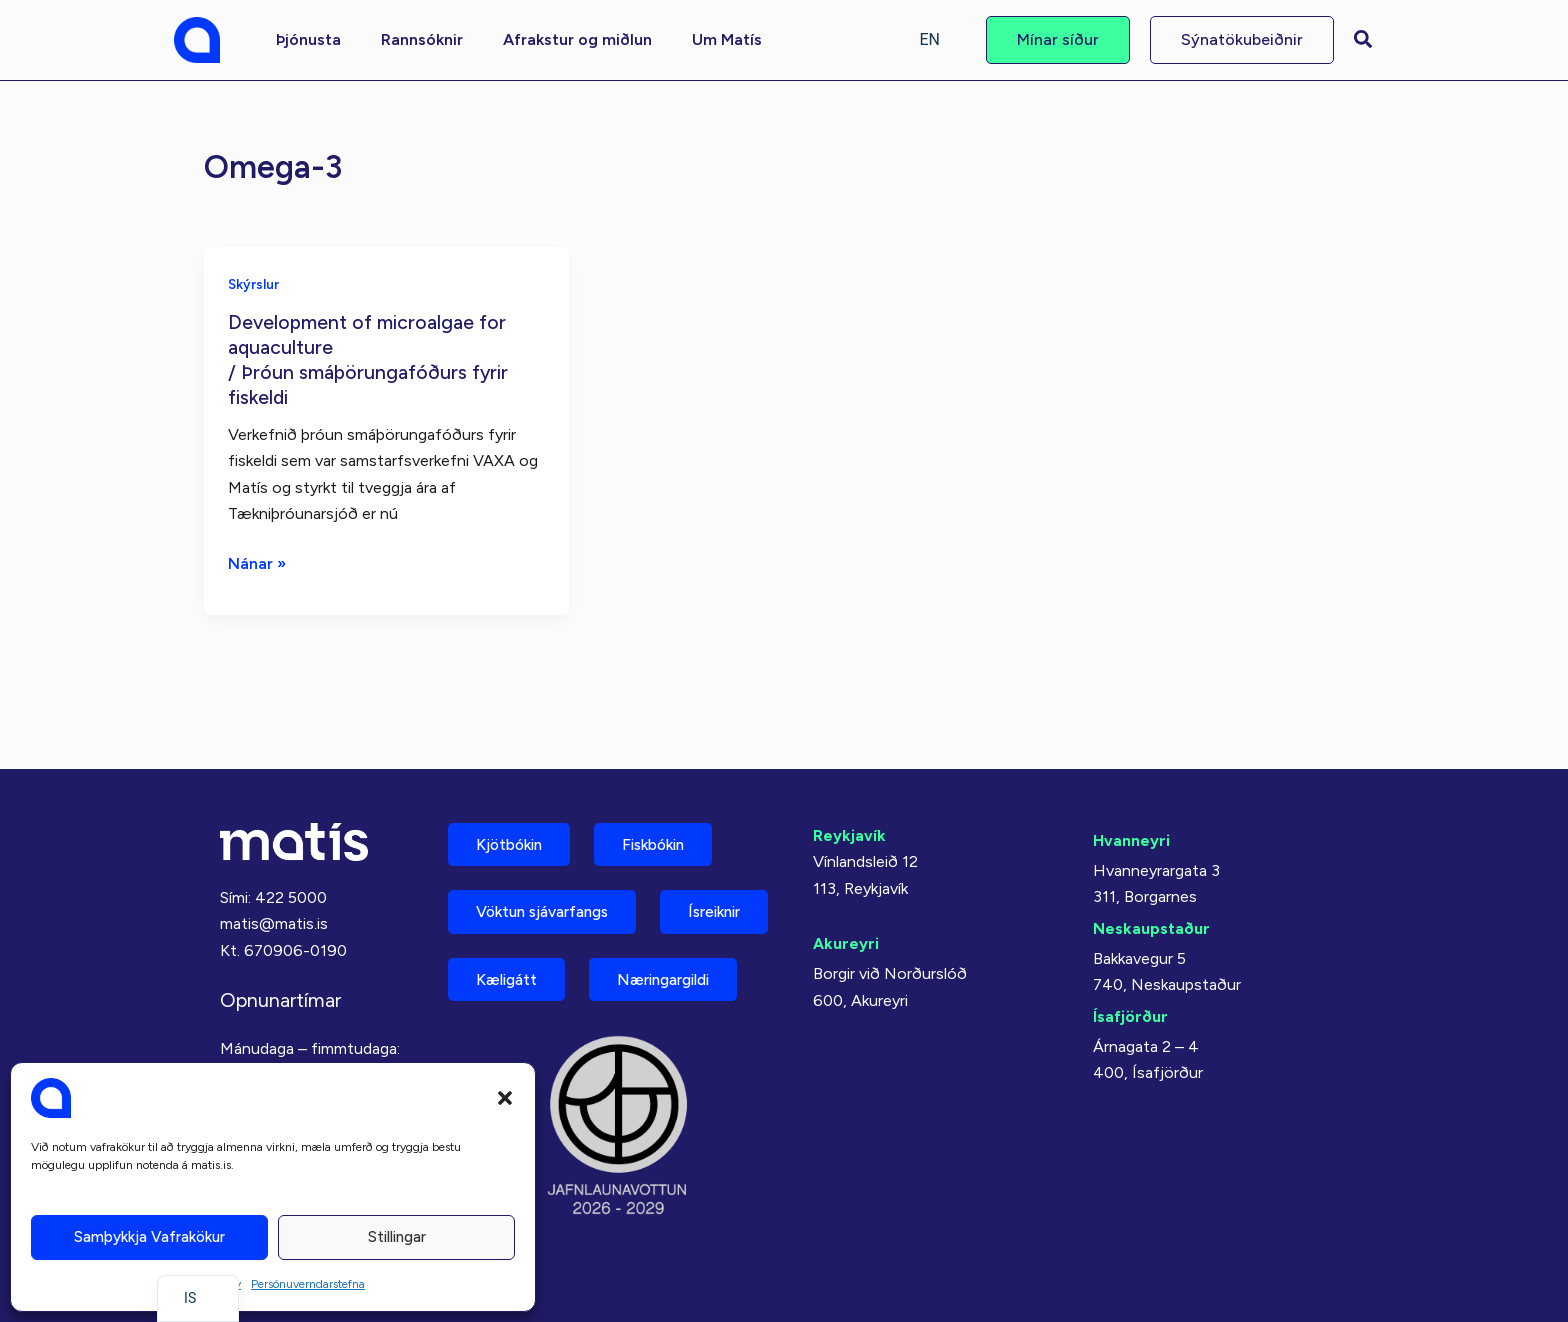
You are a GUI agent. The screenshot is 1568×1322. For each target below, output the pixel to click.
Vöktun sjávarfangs (550, 855)
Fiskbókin (668, 785)
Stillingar (397, 1237)
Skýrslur (254, 283)
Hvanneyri (1131, 780)
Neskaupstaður (1151, 867)
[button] (505, 1098)
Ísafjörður (1130, 955)
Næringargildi (529, 995)
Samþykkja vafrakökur (149, 1237)
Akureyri (846, 883)
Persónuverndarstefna (308, 1284)
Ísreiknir (507, 925)
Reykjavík (849, 775)
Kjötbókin (514, 785)
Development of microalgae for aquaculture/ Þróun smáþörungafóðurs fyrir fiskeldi (370, 358)
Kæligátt (653, 925)
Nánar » (257, 562)
